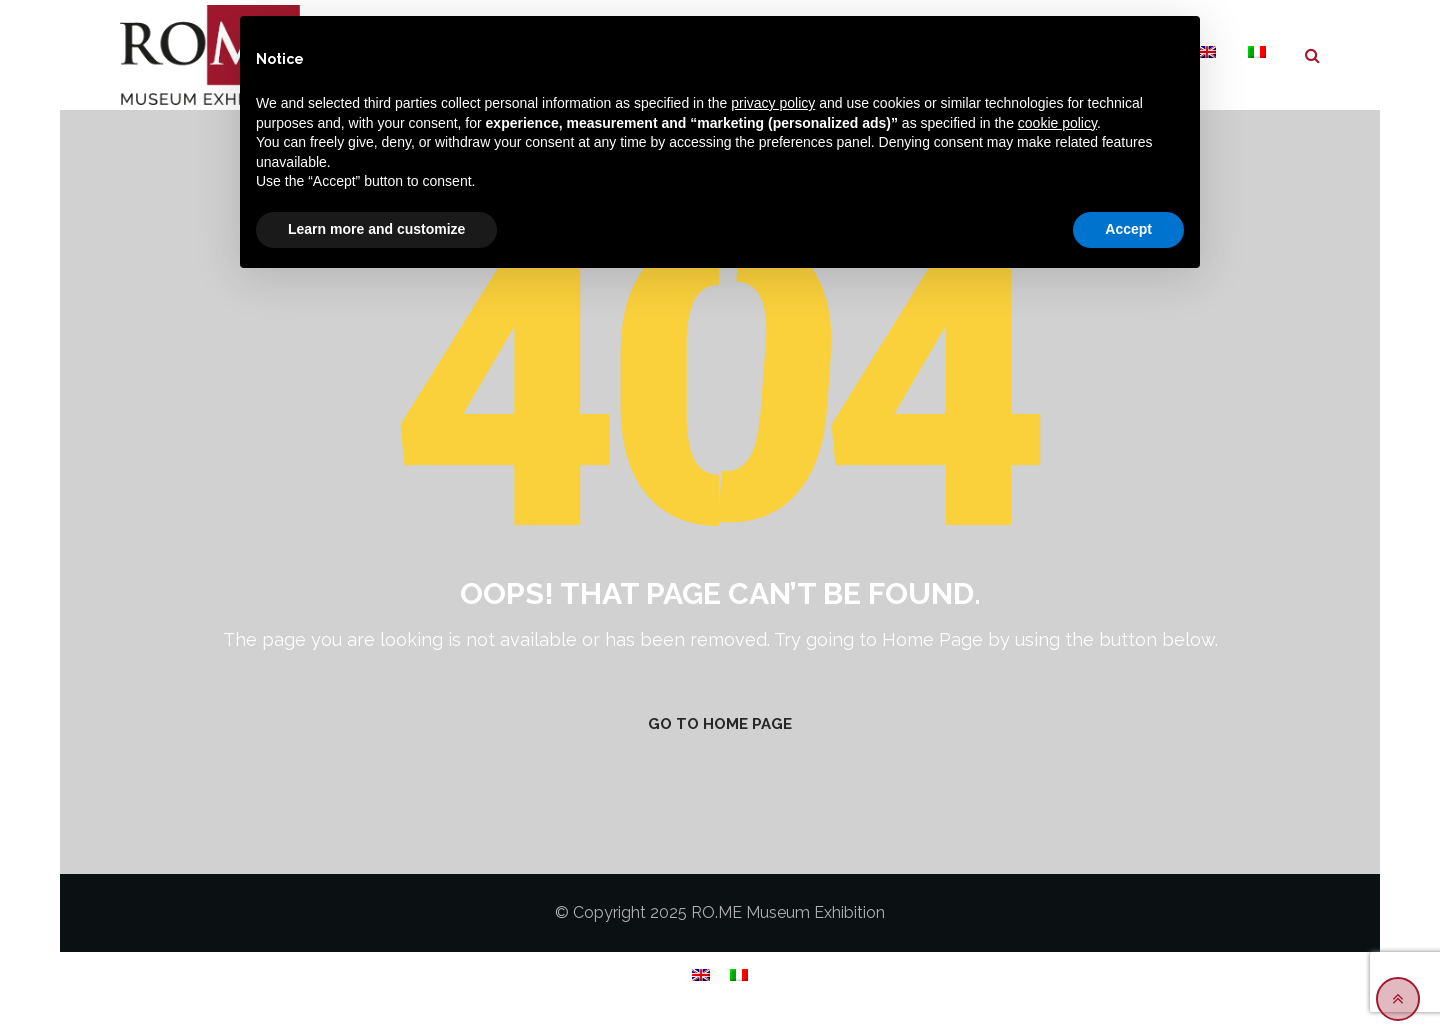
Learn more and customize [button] (376, 229)
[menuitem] (1257, 53)
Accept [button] (1128, 229)
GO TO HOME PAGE (720, 724)
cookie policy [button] (1057, 123)
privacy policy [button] (773, 103)
